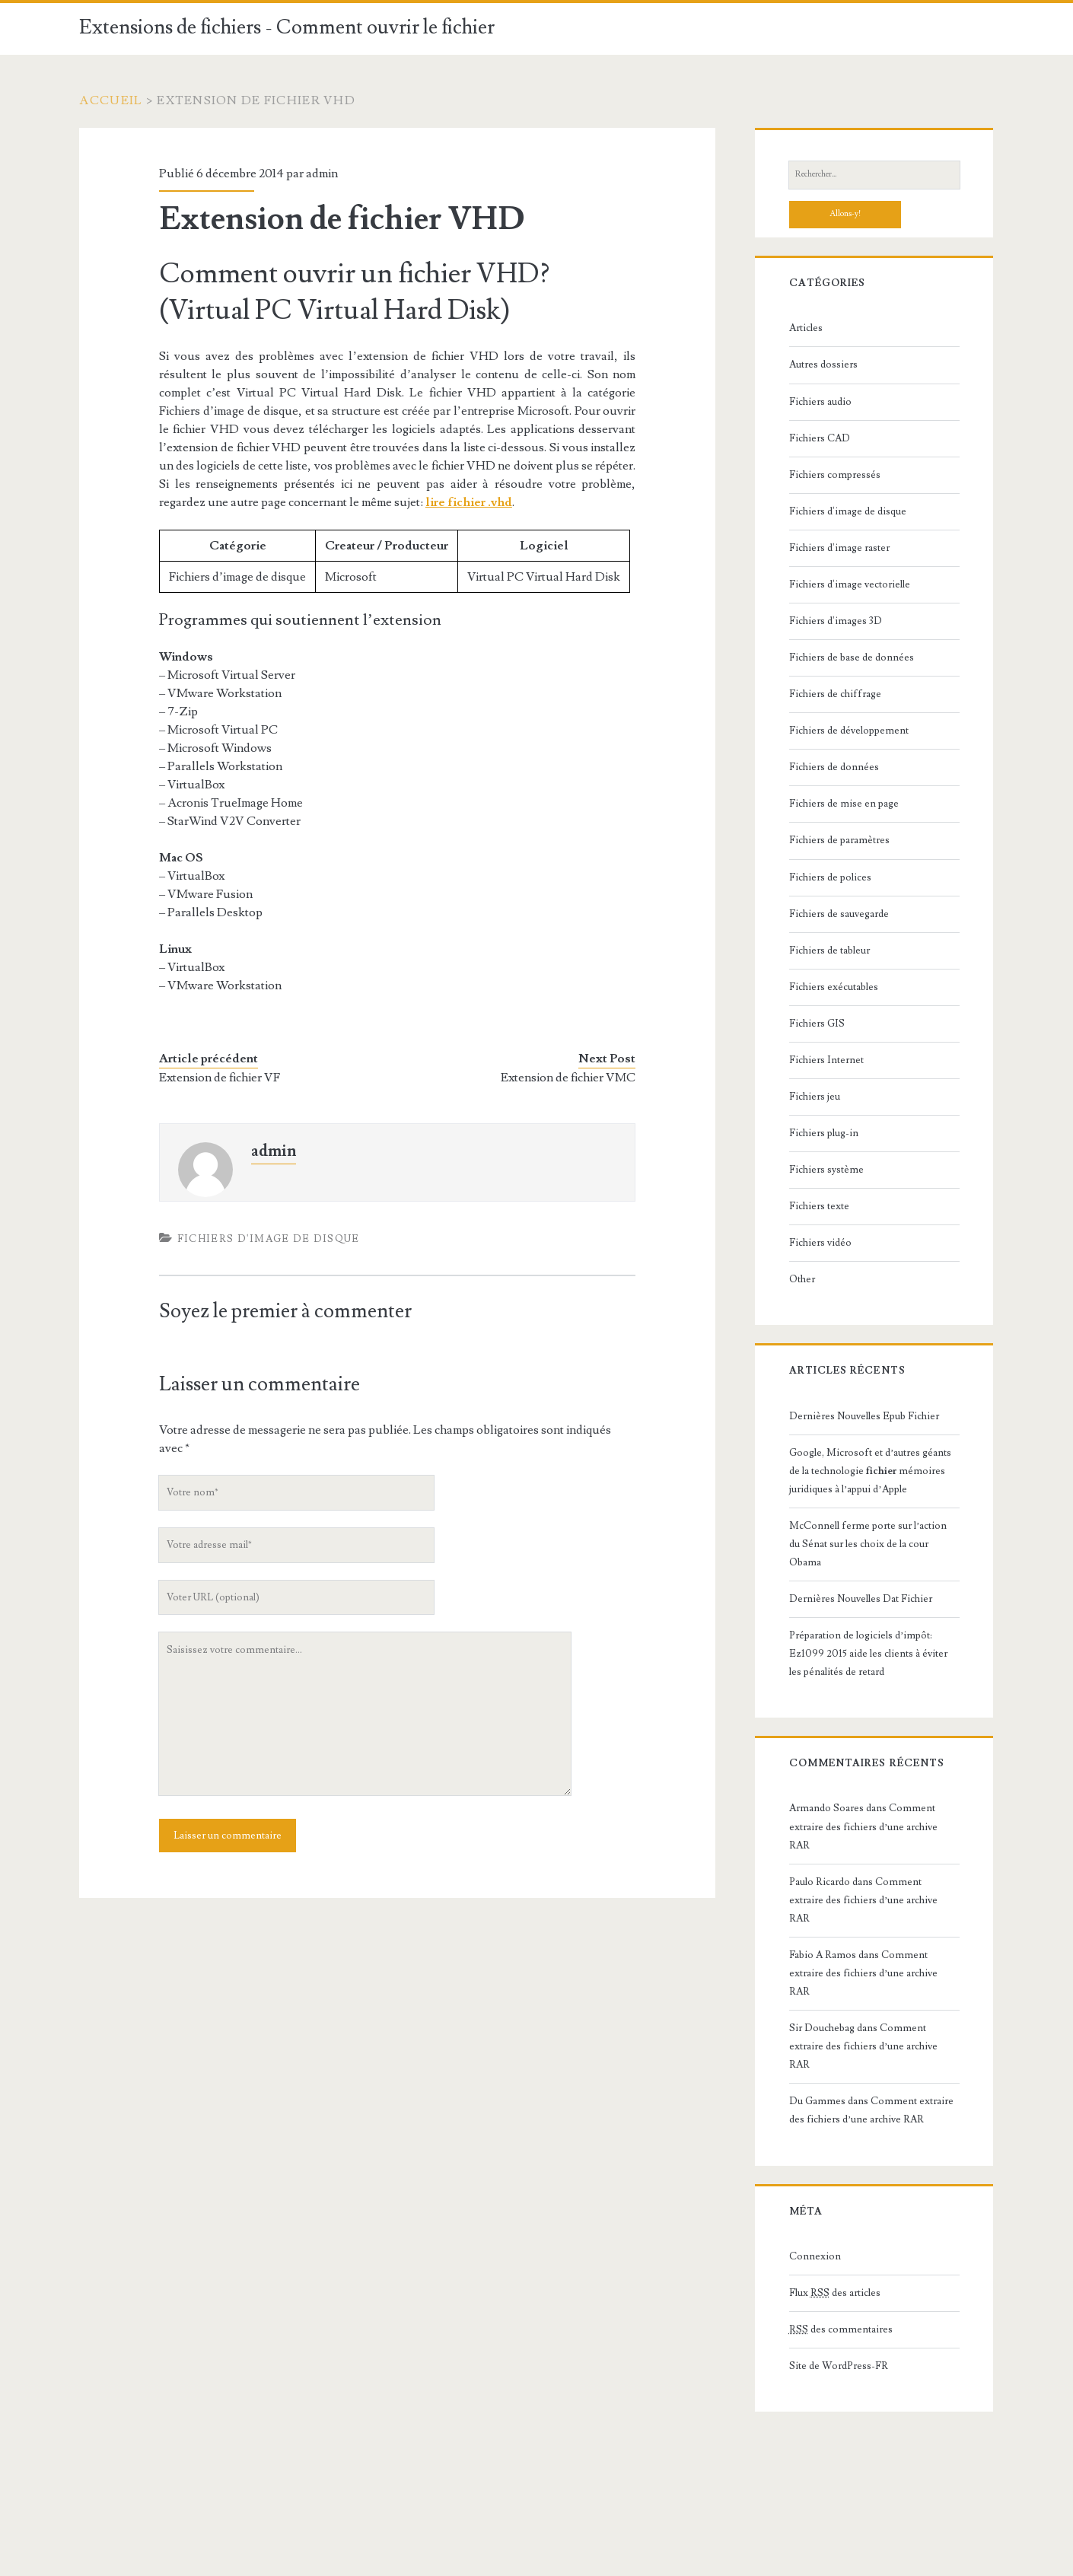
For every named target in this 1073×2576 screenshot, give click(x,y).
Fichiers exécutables (833, 987)
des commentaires (841, 2329)
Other (802, 1279)
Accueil (110, 100)
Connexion (815, 2256)
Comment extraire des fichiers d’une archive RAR (863, 1826)
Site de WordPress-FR (838, 2366)
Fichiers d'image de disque (268, 1239)
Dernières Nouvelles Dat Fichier (860, 1599)
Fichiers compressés (834, 475)
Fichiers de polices (830, 877)
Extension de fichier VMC (568, 1077)
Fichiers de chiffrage (835, 694)
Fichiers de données (834, 767)
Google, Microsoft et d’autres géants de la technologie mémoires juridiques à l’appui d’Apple (870, 1471)
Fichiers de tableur (829, 950)
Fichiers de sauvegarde (839, 914)
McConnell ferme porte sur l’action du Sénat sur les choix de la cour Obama (868, 1544)
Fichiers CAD (819, 438)
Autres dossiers (823, 364)
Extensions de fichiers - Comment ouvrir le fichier (287, 27)
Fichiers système (826, 1170)
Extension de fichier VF (219, 1077)
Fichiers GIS (817, 1023)
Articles (806, 328)
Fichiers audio (820, 402)
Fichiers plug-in (823, 1133)
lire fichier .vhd (468, 502)
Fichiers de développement (849, 730)
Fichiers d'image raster (839, 548)
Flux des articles (834, 2293)
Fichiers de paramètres (839, 840)
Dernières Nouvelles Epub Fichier (864, 1416)
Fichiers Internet (826, 1060)
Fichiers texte (819, 1206)
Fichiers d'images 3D (835, 621)
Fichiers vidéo (820, 1243)
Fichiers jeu (814, 1097)
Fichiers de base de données (851, 657)
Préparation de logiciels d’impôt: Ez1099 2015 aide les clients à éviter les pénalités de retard (868, 1653)
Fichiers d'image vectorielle (849, 584)
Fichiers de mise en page (844, 804)
